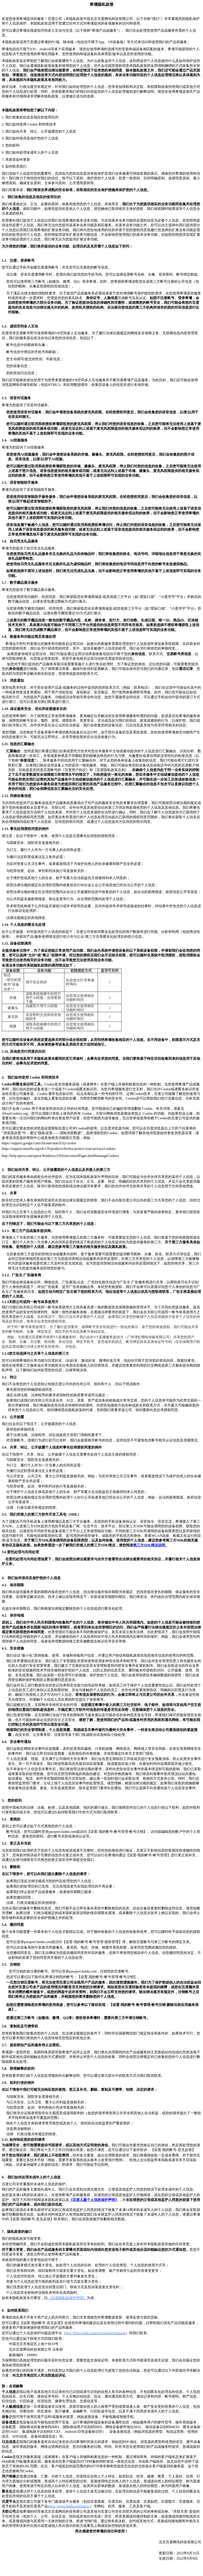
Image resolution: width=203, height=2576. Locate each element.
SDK (149, 1545)
